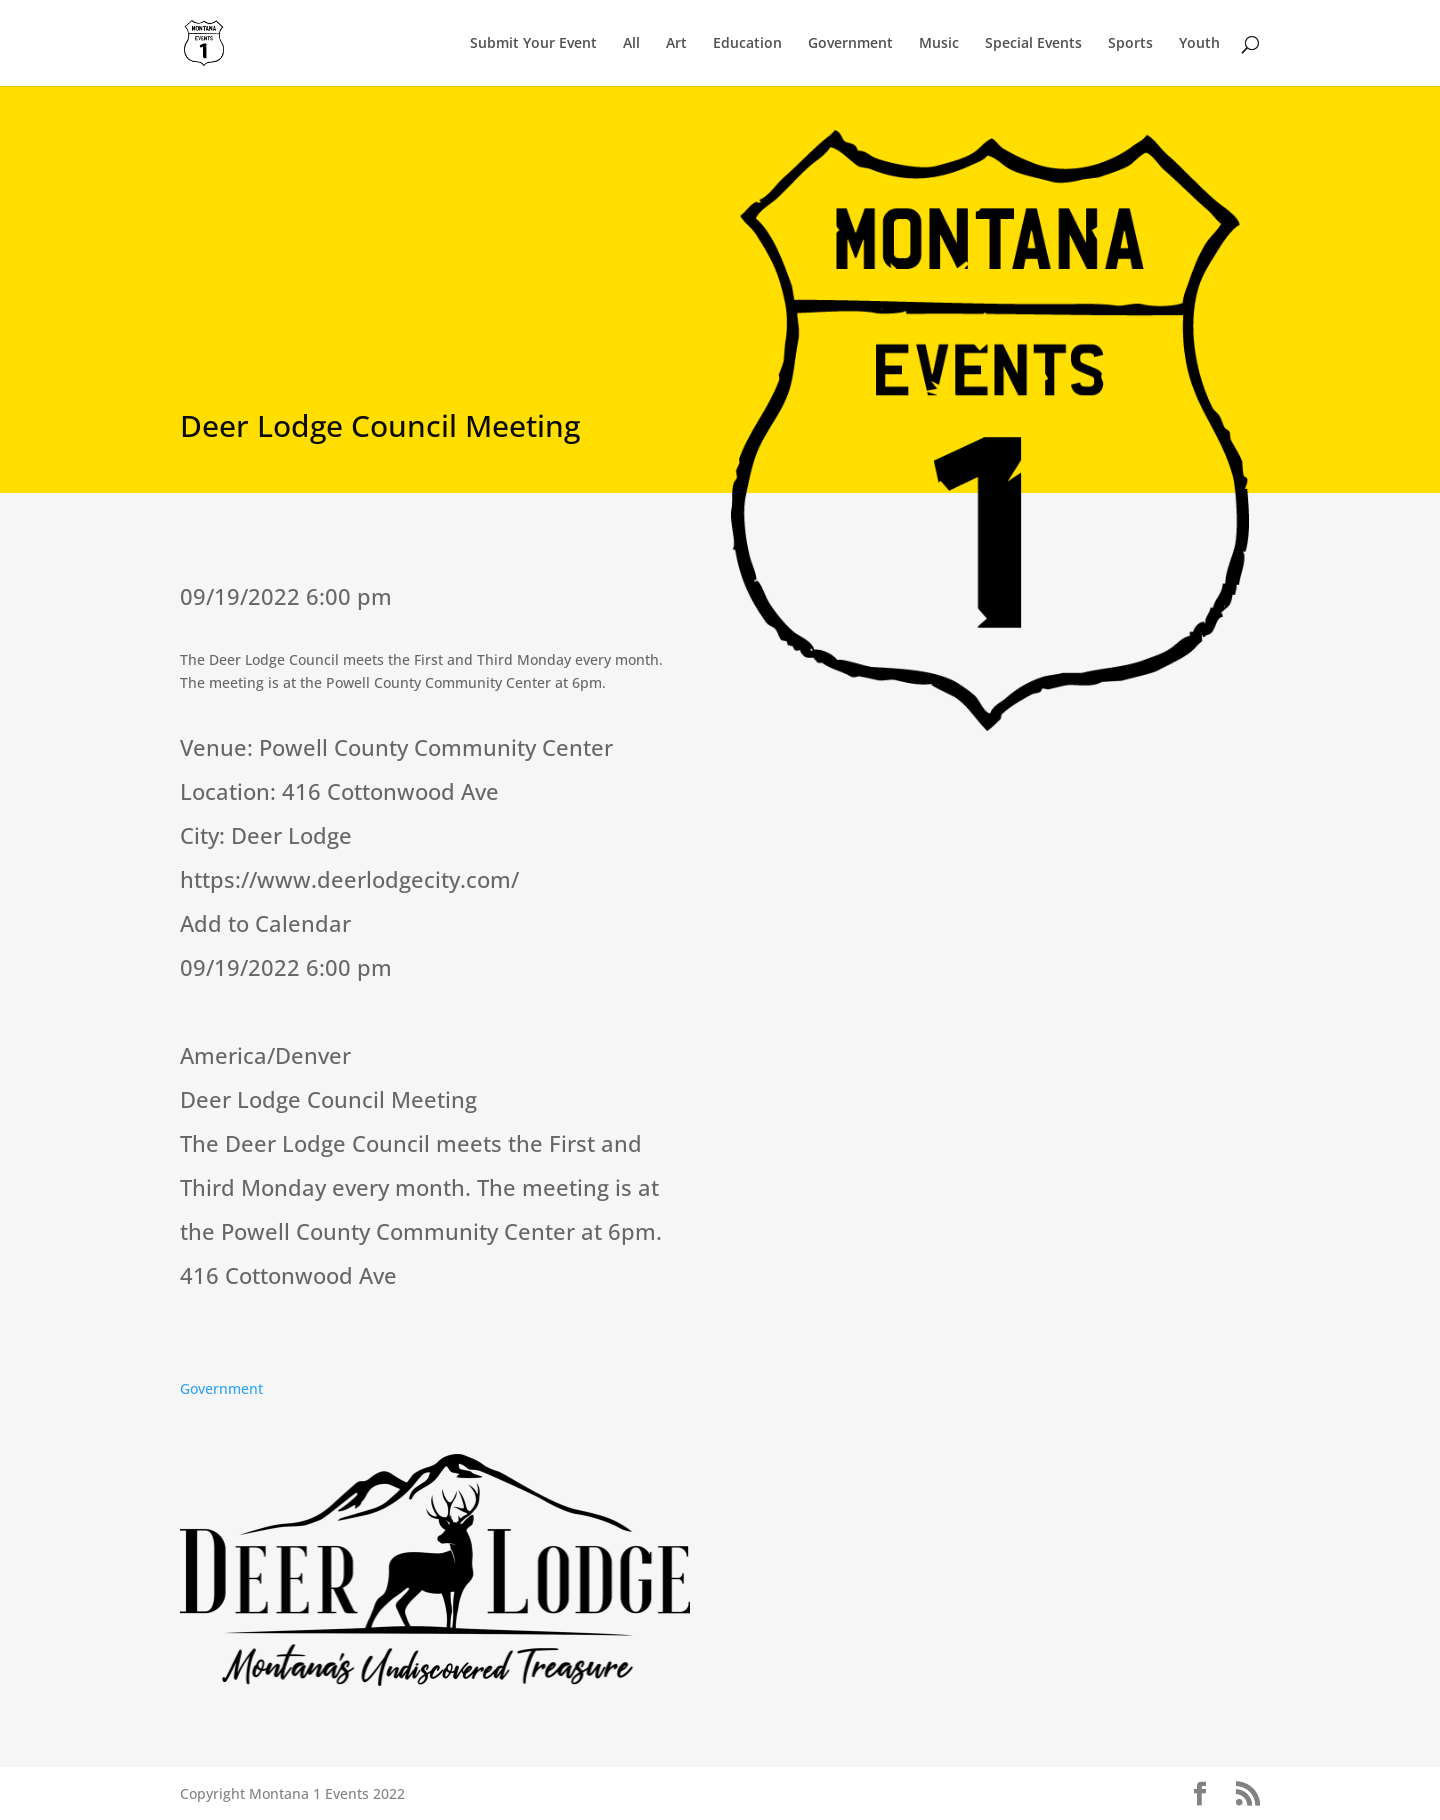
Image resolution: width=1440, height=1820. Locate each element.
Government (850, 44)
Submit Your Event (533, 44)
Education (747, 44)
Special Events (1033, 44)
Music (939, 44)
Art (676, 44)
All (631, 44)
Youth (1199, 44)
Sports (1130, 44)
